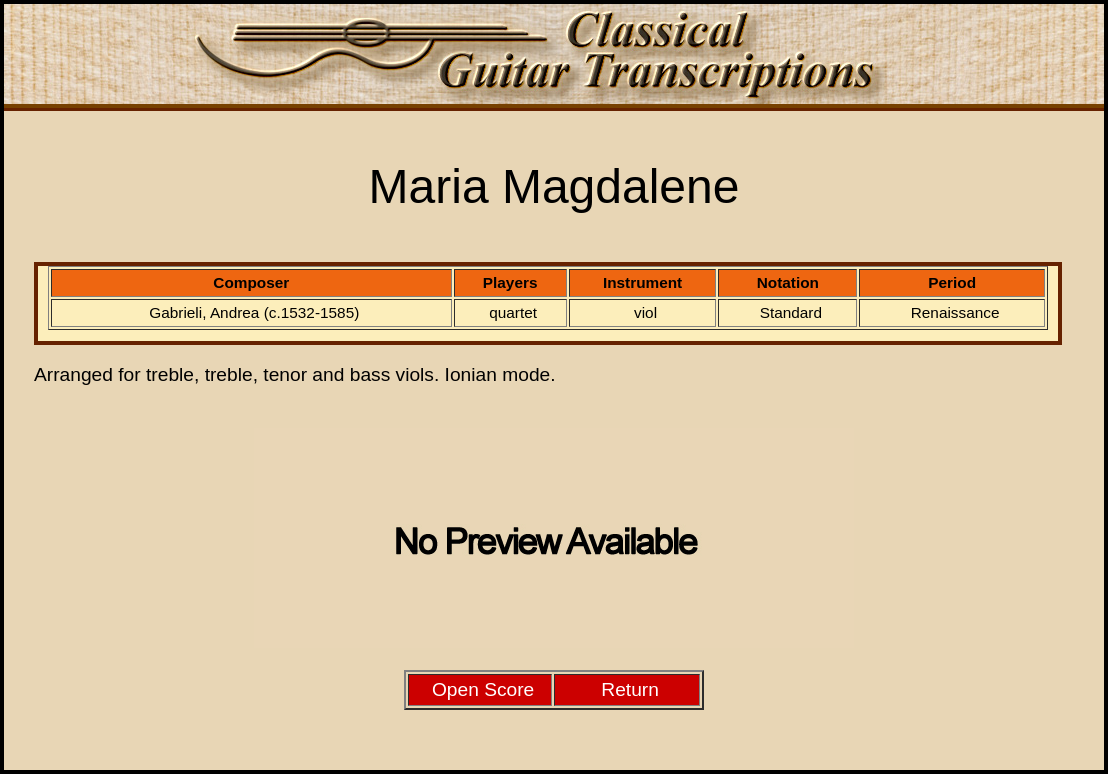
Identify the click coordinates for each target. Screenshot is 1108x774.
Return (630, 689)
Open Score (483, 689)
